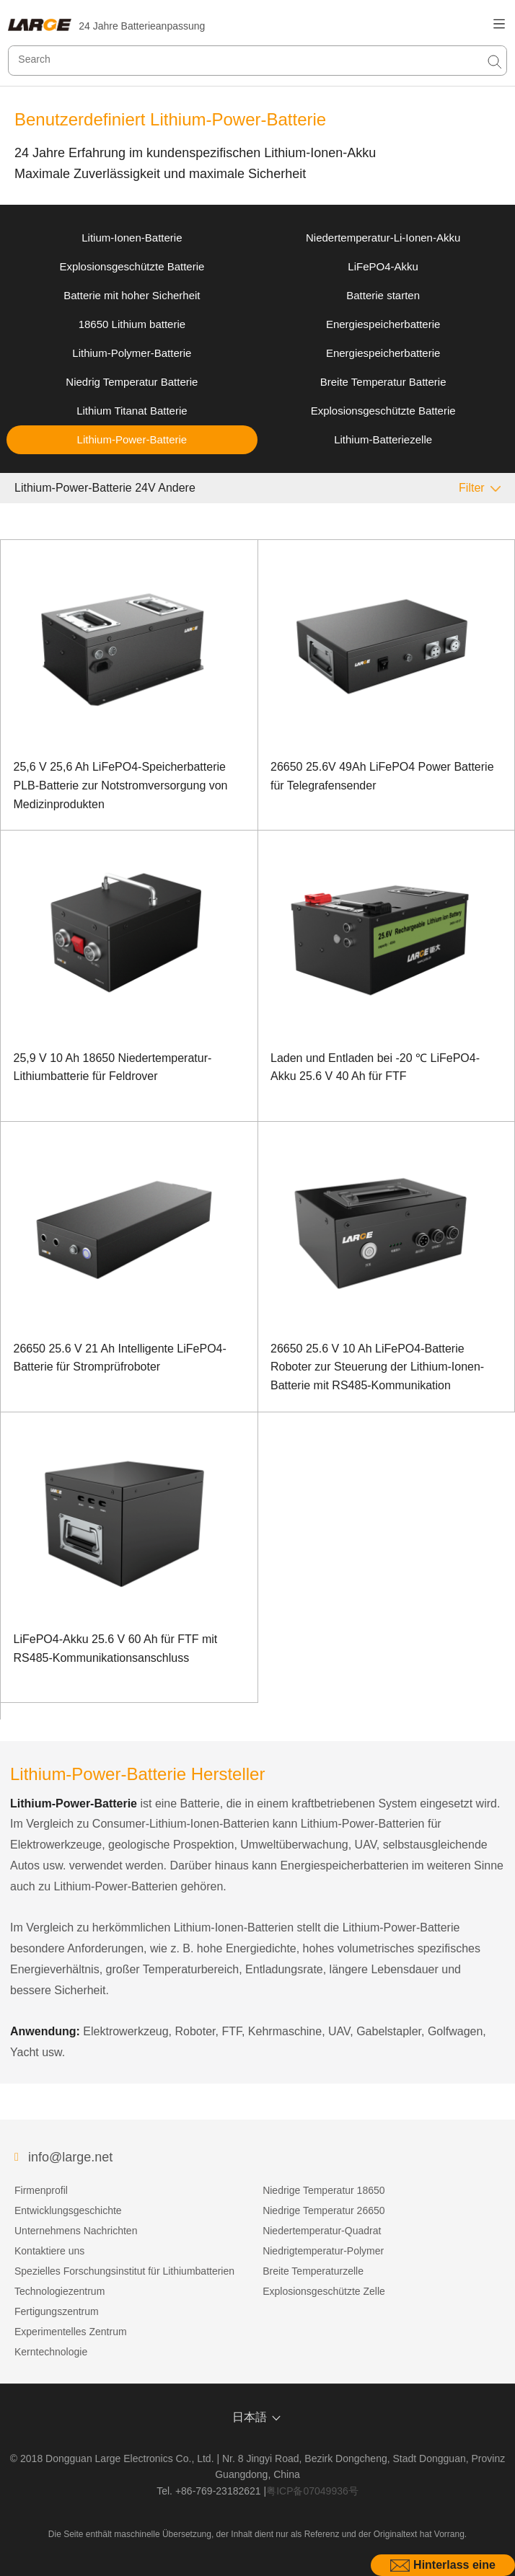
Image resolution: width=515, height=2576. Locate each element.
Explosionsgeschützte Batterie (131, 266)
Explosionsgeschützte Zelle (324, 2291)
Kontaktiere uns (49, 2251)
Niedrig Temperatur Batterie (132, 382)
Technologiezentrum (59, 2291)
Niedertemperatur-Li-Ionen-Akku (383, 237)
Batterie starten (383, 295)
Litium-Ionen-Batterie (132, 237)
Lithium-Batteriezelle (383, 439)
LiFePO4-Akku (383, 266)
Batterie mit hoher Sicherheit (131, 295)
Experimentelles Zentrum (70, 2331)
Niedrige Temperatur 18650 (323, 2190)
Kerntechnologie (50, 2352)
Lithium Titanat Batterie (131, 410)
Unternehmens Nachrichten (75, 2230)
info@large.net (70, 2157)
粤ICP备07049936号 (312, 2491)
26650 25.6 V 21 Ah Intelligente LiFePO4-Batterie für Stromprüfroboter (120, 1357)
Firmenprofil (41, 2190)
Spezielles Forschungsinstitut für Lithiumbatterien (124, 2271)
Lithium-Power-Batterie (132, 439)
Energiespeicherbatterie (383, 324)
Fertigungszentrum (56, 2311)
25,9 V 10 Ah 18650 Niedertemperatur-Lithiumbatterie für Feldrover (113, 1067)
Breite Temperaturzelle (313, 2271)
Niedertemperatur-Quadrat (322, 2230)
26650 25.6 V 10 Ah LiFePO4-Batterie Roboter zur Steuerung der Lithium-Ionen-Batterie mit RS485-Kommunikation (377, 1366)
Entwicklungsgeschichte (68, 2210)
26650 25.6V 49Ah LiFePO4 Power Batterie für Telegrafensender (382, 776)
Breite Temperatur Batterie (383, 382)
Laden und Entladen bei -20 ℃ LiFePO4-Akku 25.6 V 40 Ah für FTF (375, 1067)
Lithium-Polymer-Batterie (131, 353)
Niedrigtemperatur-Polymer (323, 2251)
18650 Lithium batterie (132, 324)
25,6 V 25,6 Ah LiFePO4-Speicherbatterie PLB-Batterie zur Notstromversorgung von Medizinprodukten (121, 785)
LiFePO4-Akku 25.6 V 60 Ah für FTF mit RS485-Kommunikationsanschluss (116, 1648)
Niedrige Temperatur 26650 (323, 2210)
